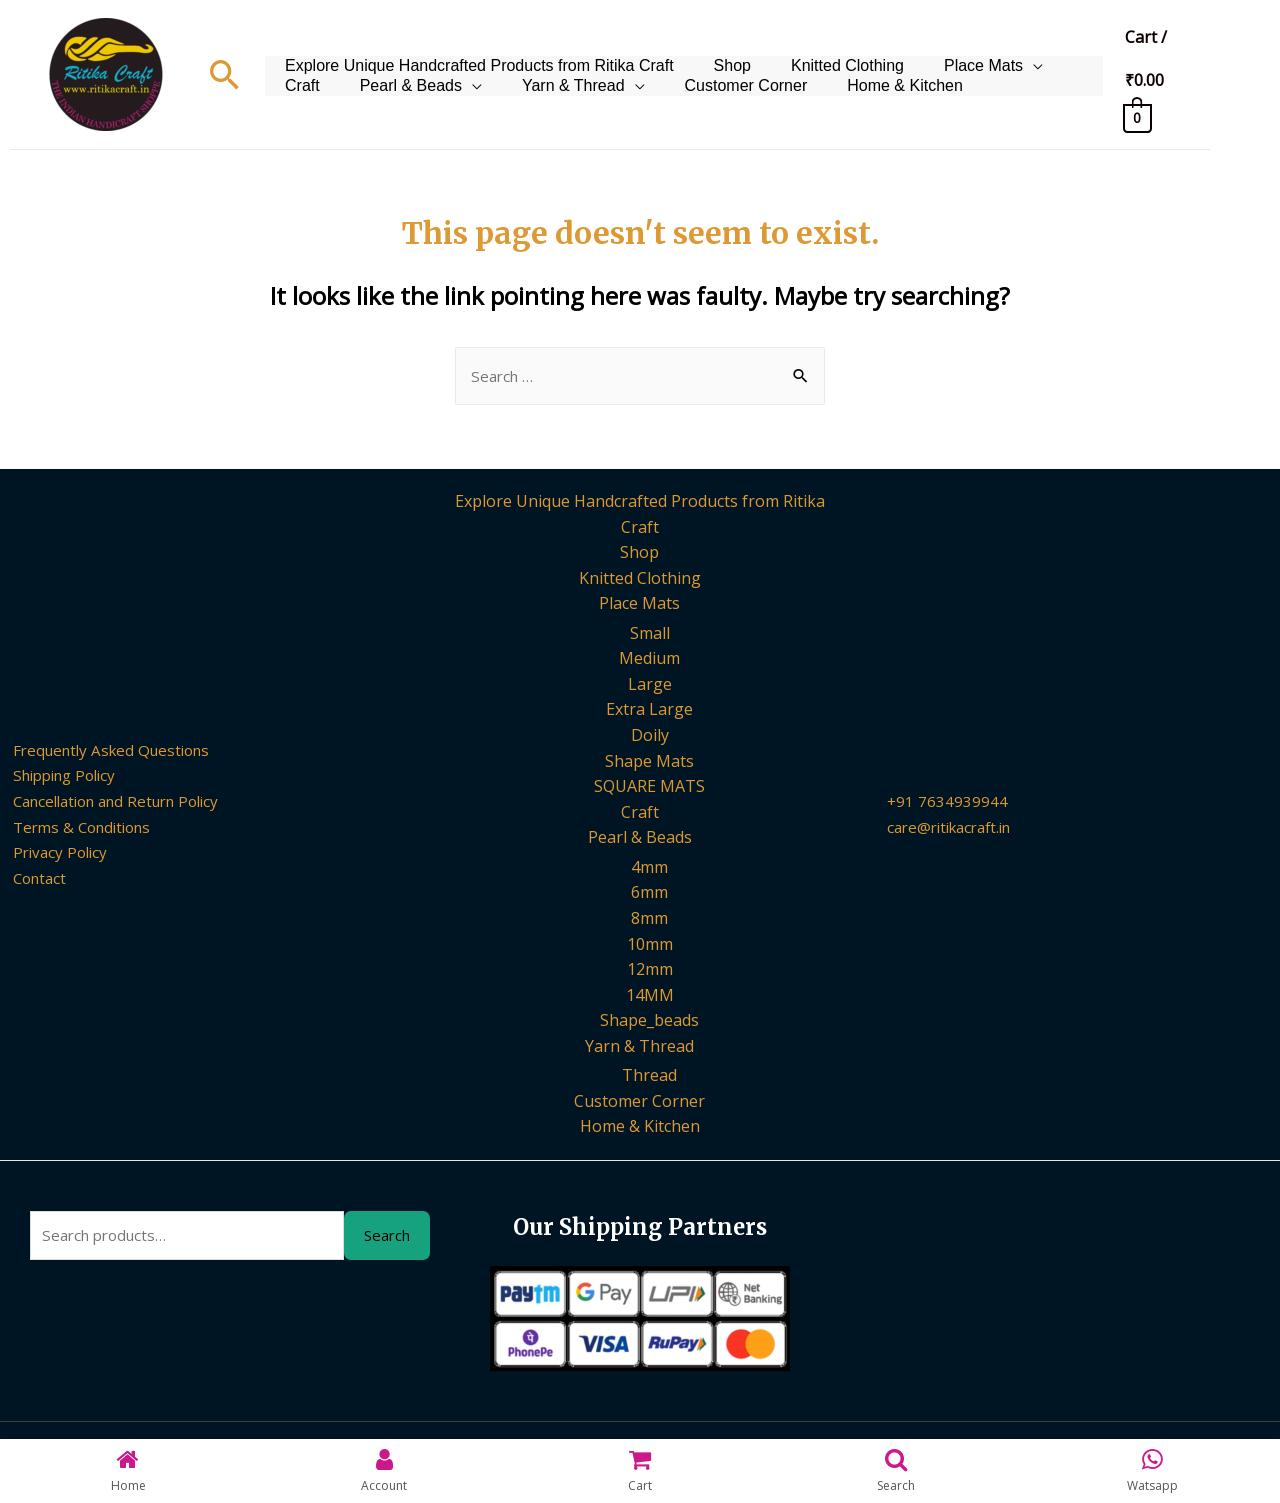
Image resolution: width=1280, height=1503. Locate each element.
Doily (650, 737)
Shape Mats (649, 762)
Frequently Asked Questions (105, 752)
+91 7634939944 (948, 803)
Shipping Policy (57, 777)
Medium (649, 660)
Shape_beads (649, 1022)
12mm (650, 971)
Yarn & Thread (483, 98)
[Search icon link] (225, 74)
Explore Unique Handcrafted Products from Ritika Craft (474, 48)
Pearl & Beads (331, 98)
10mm (650, 946)
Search (387, 1239)
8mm (649, 920)
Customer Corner (646, 98)
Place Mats (948, 48)
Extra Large (649, 711)
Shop (717, 48)
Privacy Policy (50, 854)
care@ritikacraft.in (955, 828)
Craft (1055, 48)
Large (650, 686)
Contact (29, 880)
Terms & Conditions (74, 828)
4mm (649, 869)
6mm (649, 894)
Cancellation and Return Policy (113, 803)
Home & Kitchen (796, 98)
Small (650, 634)
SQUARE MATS (649, 788)
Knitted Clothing (822, 48)
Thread (649, 1078)
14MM (650, 997)
